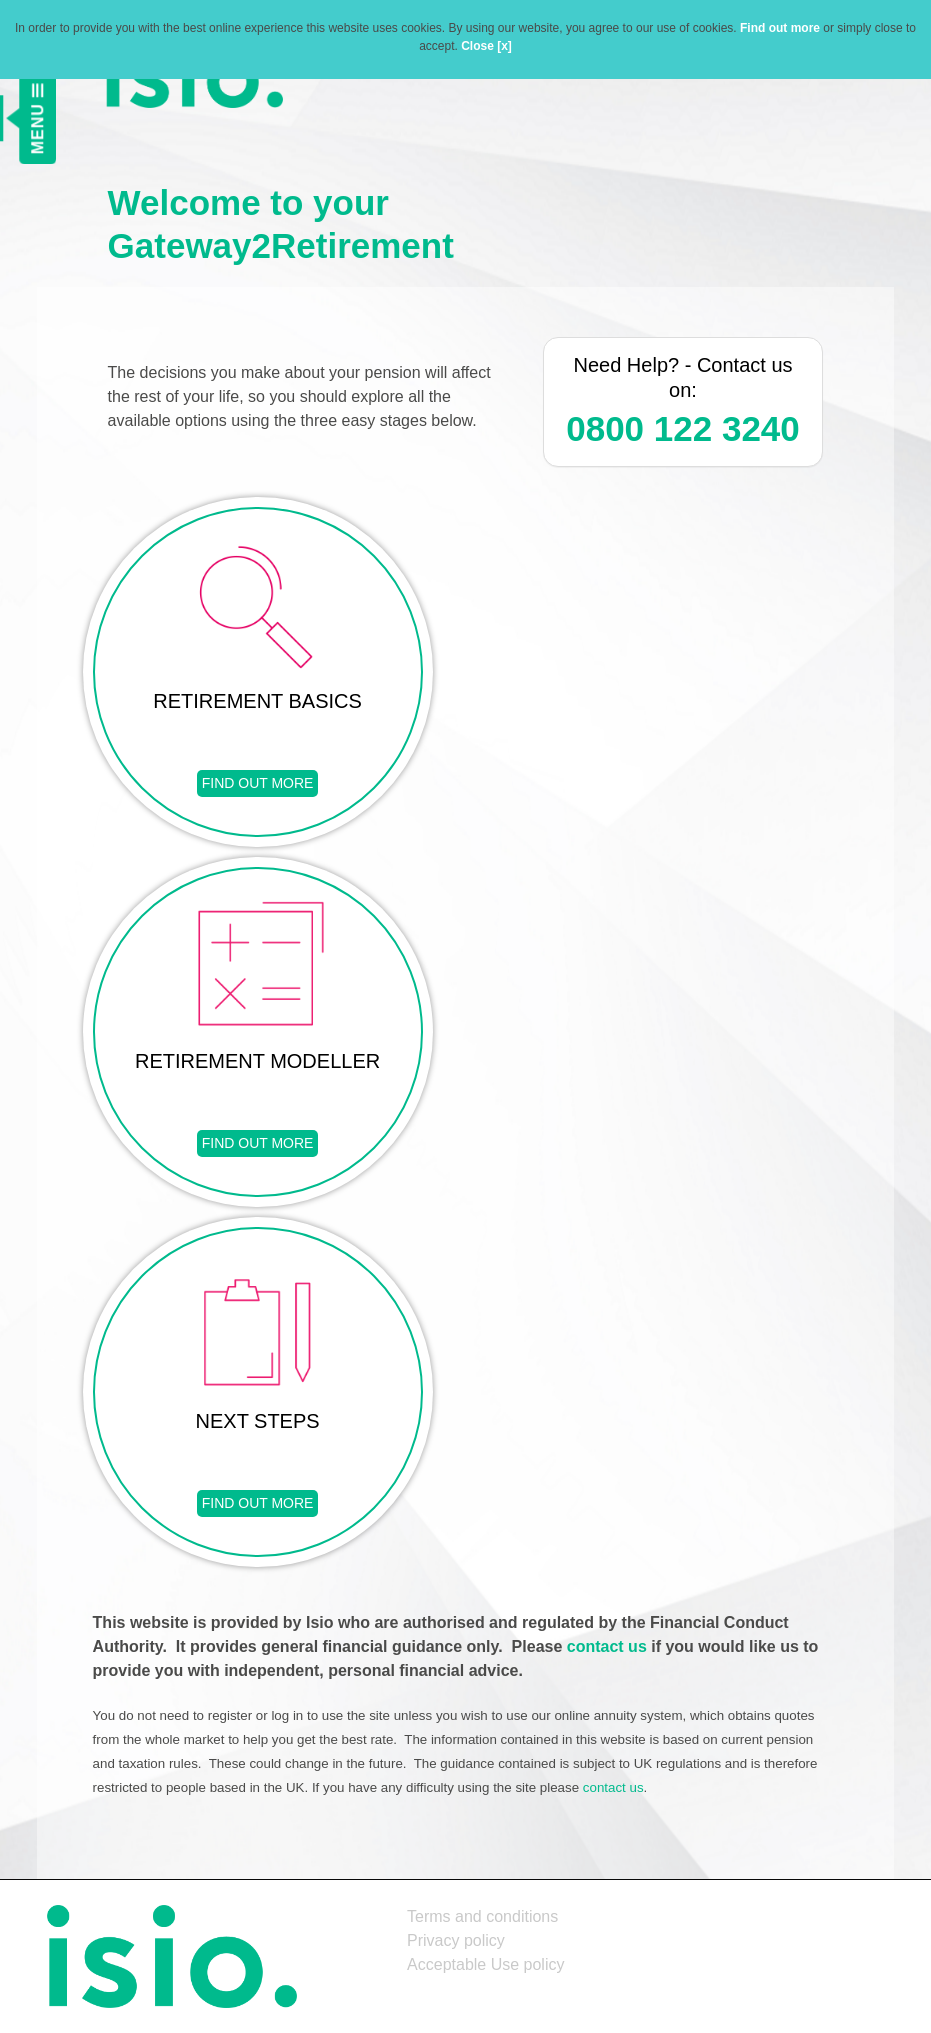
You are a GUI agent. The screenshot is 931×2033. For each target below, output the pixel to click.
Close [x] (486, 46)
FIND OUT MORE (258, 783)
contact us (607, 1646)
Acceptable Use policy (485, 1964)
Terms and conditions (482, 1916)
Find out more (780, 28)
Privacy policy (456, 1940)
